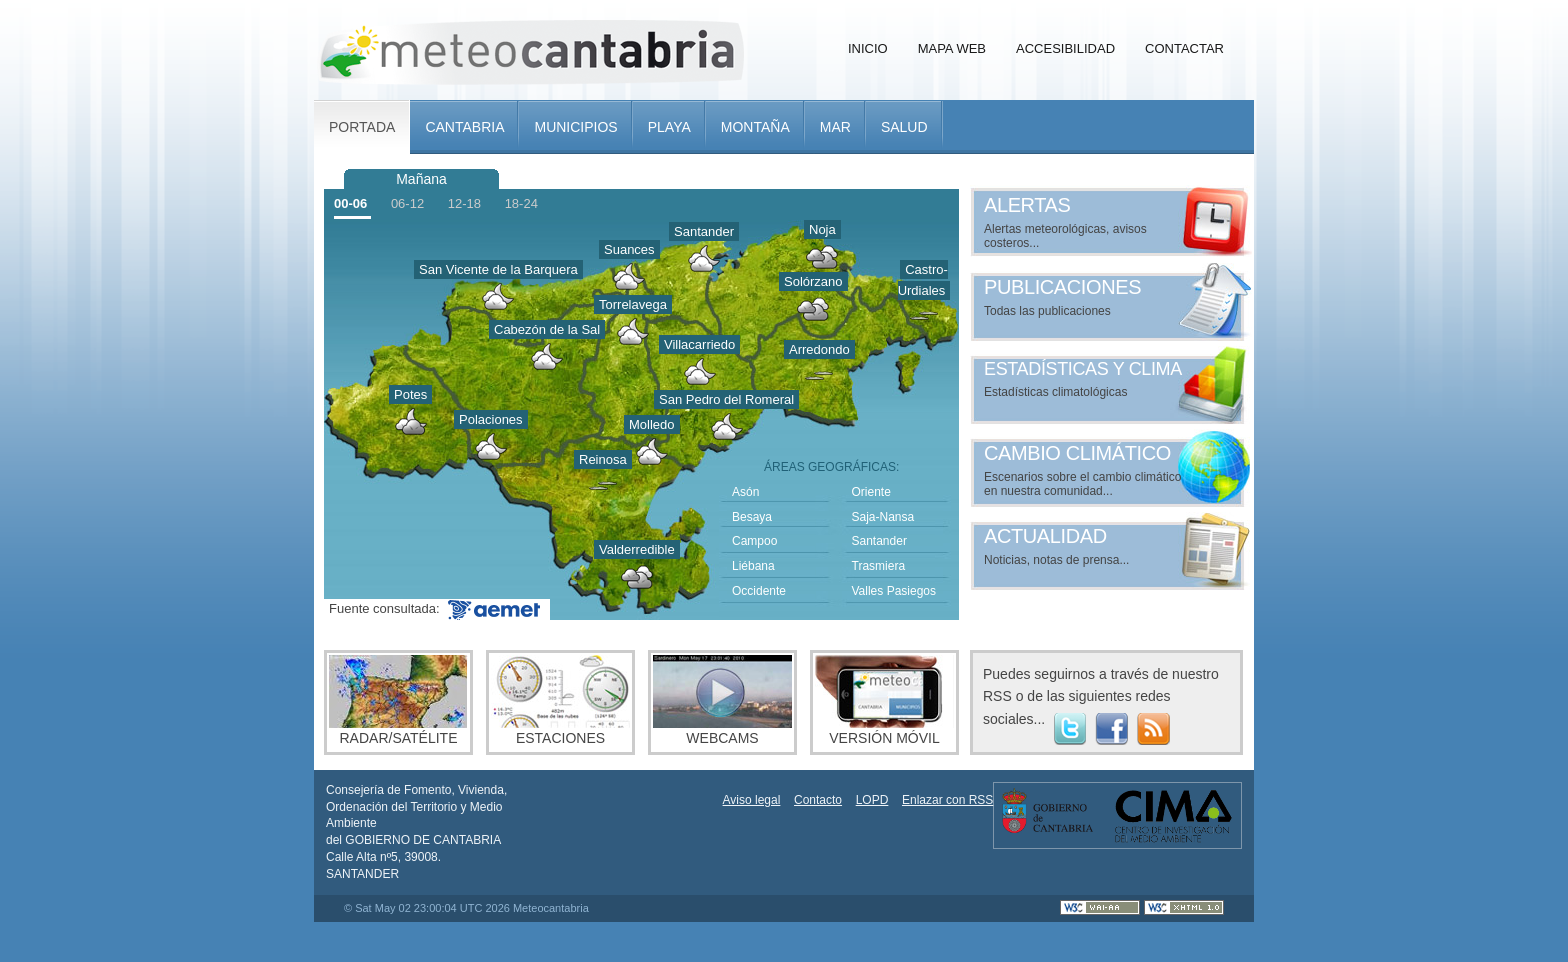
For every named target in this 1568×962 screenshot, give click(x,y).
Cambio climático (1077, 453)
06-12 (407, 203)
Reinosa (603, 459)
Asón (745, 492)
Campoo (754, 541)
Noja (822, 229)
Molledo (652, 424)
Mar (835, 127)
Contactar (1184, 48)
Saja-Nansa (883, 517)
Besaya (752, 517)
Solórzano (813, 281)
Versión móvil (884, 700)
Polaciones (491, 419)
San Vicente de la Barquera (498, 269)
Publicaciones (1062, 287)
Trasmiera (879, 566)
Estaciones (560, 700)
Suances (629, 249)
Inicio (868, 48)
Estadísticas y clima (1083, 369)
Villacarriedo (699, 344)
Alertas (1027, 205)
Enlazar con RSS (947, 800)
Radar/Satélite (398, 700)
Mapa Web (952, 48)
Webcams (722, 700)
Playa (669, 127)
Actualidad (1045, 536)
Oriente (871, 492)
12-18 (464, 203)
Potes (410, 394)
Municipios (575, 127)
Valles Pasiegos (894, 591)
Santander (704, 231)
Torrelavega (633, 304)
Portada (362, 127)
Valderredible (637, 549)
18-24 (521, 203)
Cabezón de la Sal (547, 329)
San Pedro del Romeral (726, 399)
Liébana (753, 566)
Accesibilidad (1065, 48)
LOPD (872, 800)
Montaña (755, 127)
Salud (904, 127)
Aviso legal (752, 800)
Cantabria (464, 127)
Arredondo (819, 349)
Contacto (818, 800)
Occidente (759, 591)
